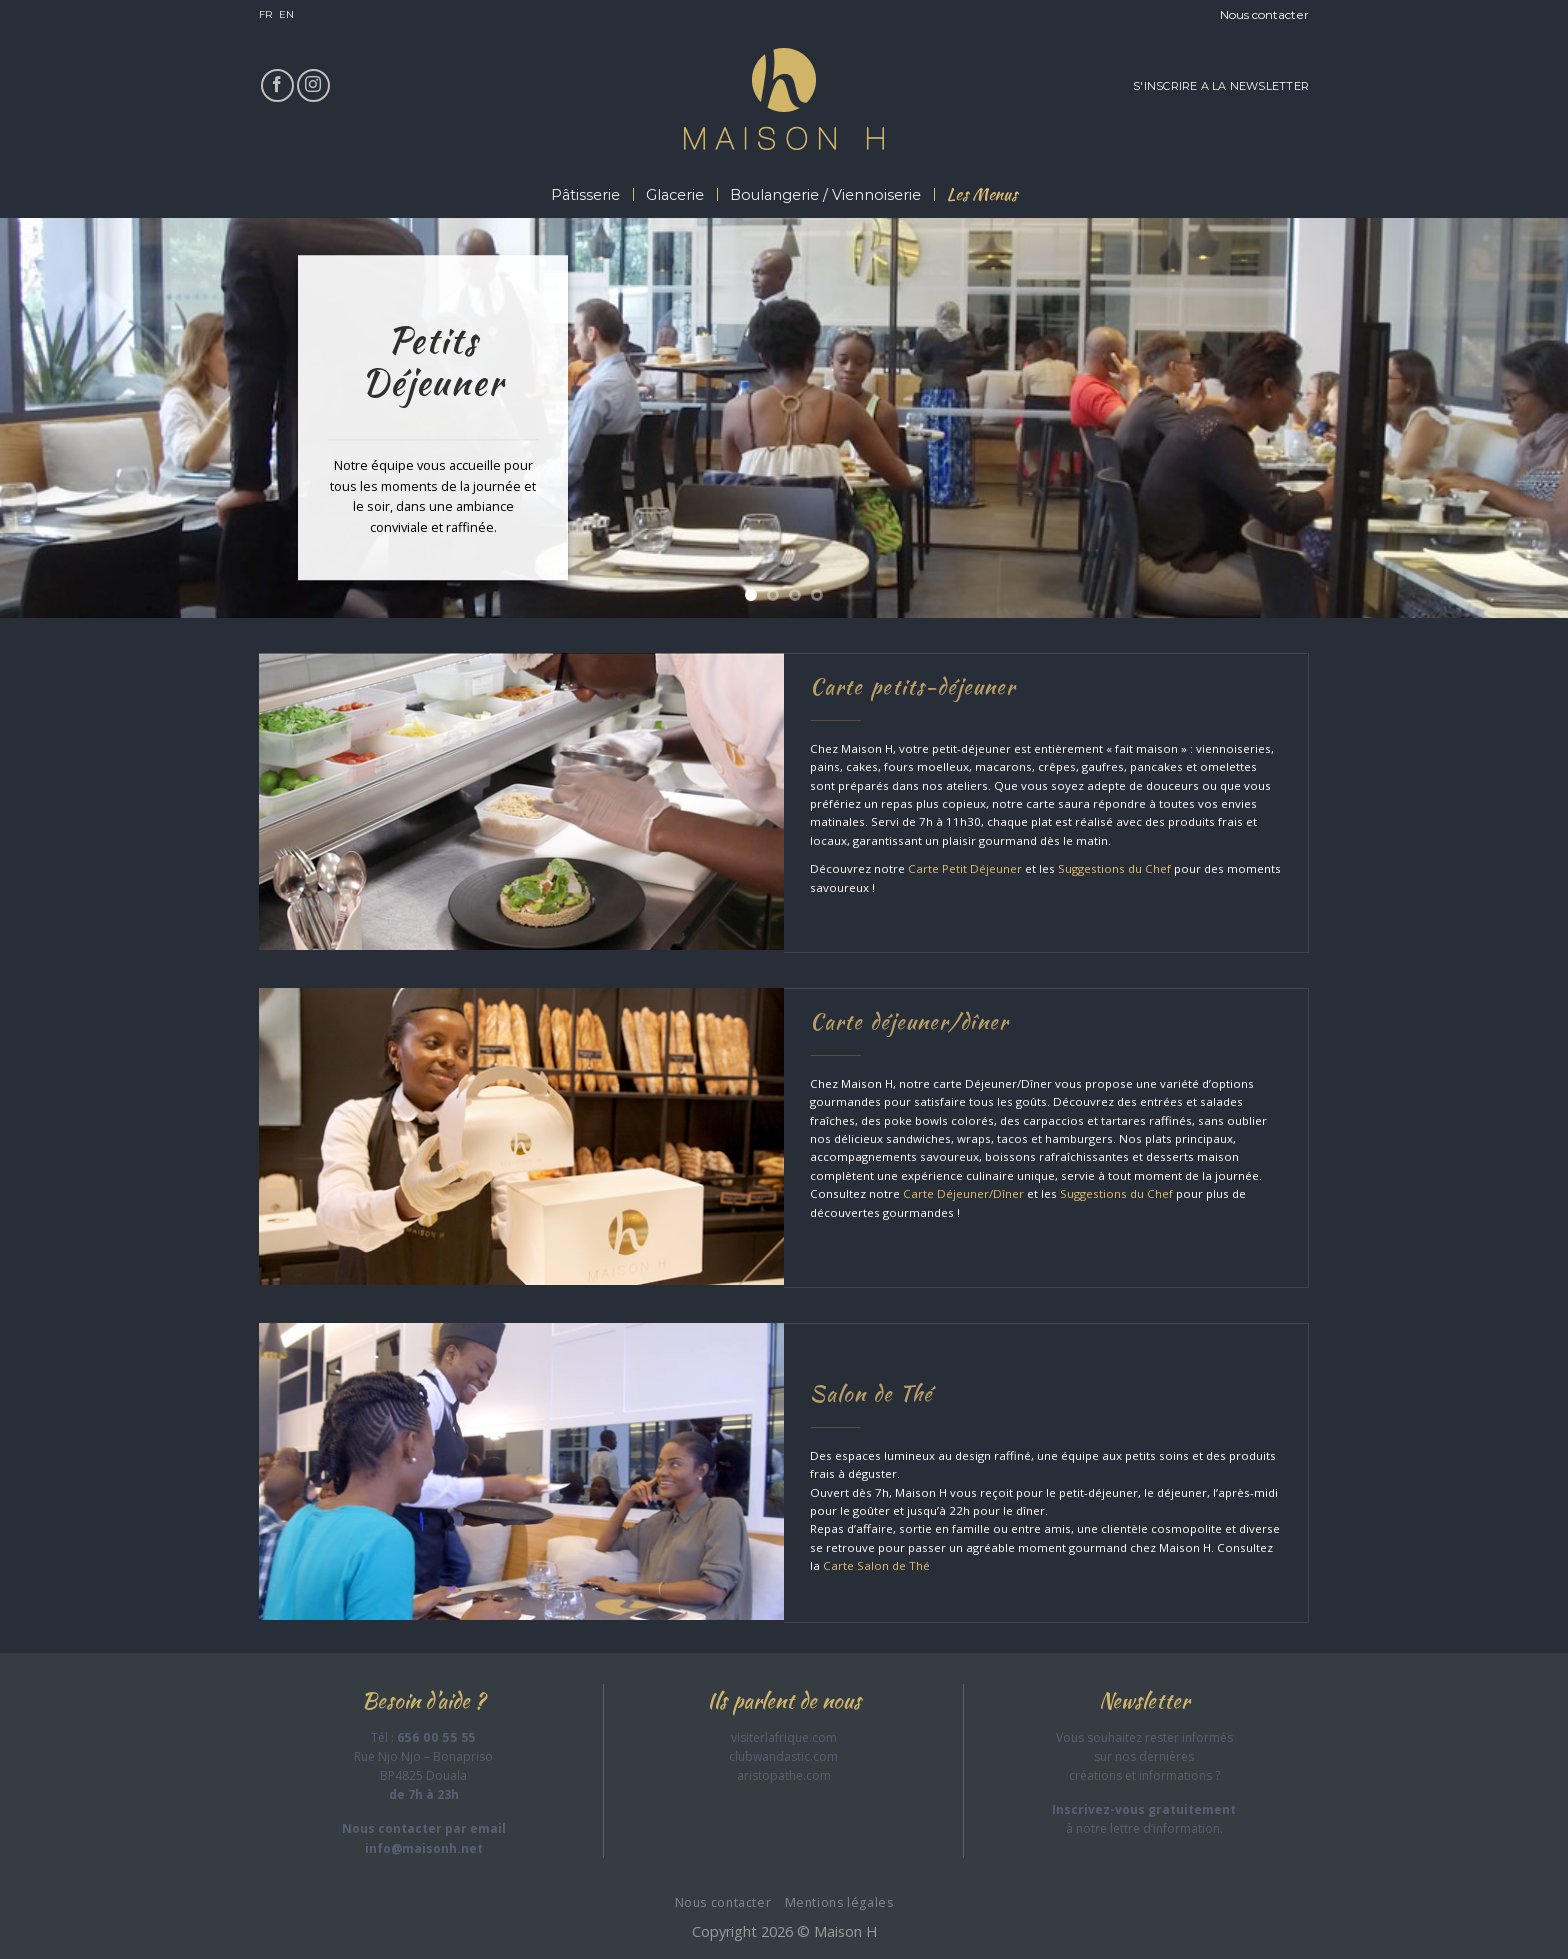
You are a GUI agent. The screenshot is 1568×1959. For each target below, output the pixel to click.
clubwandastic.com (783, 1756)
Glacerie (675, 195)
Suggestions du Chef (1114, 868)
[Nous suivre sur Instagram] (313, 85)
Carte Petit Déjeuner (965, 868)
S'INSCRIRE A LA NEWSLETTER (1221, 86)
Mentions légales (839, 1902)
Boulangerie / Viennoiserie (825, 195)
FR (265, 14)
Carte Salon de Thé (876, 1565)
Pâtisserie (585, 195)
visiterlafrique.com (784, 1737)
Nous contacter (1264, 14)
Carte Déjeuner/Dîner (963, 1193)
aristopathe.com (784, 1775)
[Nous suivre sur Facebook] (277, 85)
